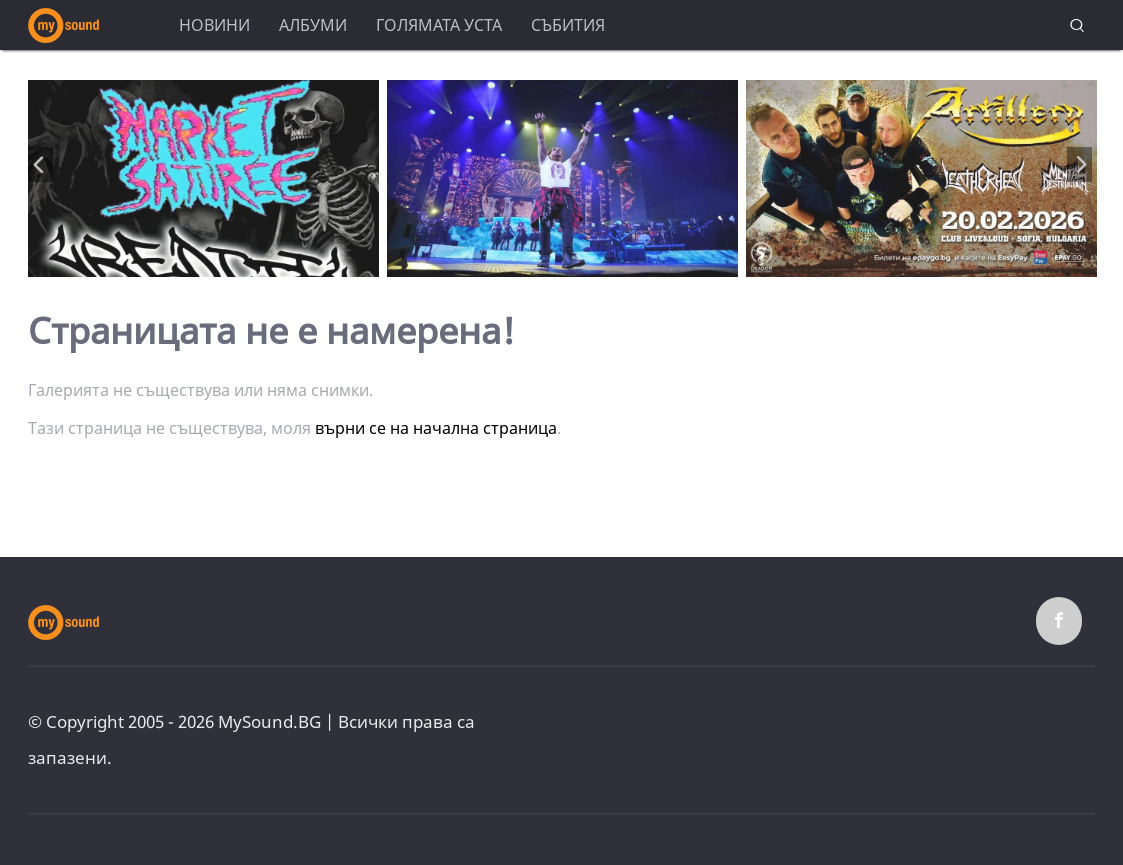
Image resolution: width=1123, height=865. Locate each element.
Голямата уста (439, 25)
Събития (568, 25)
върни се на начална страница (436, 428)
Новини (214, 25)
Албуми (313, 25)
